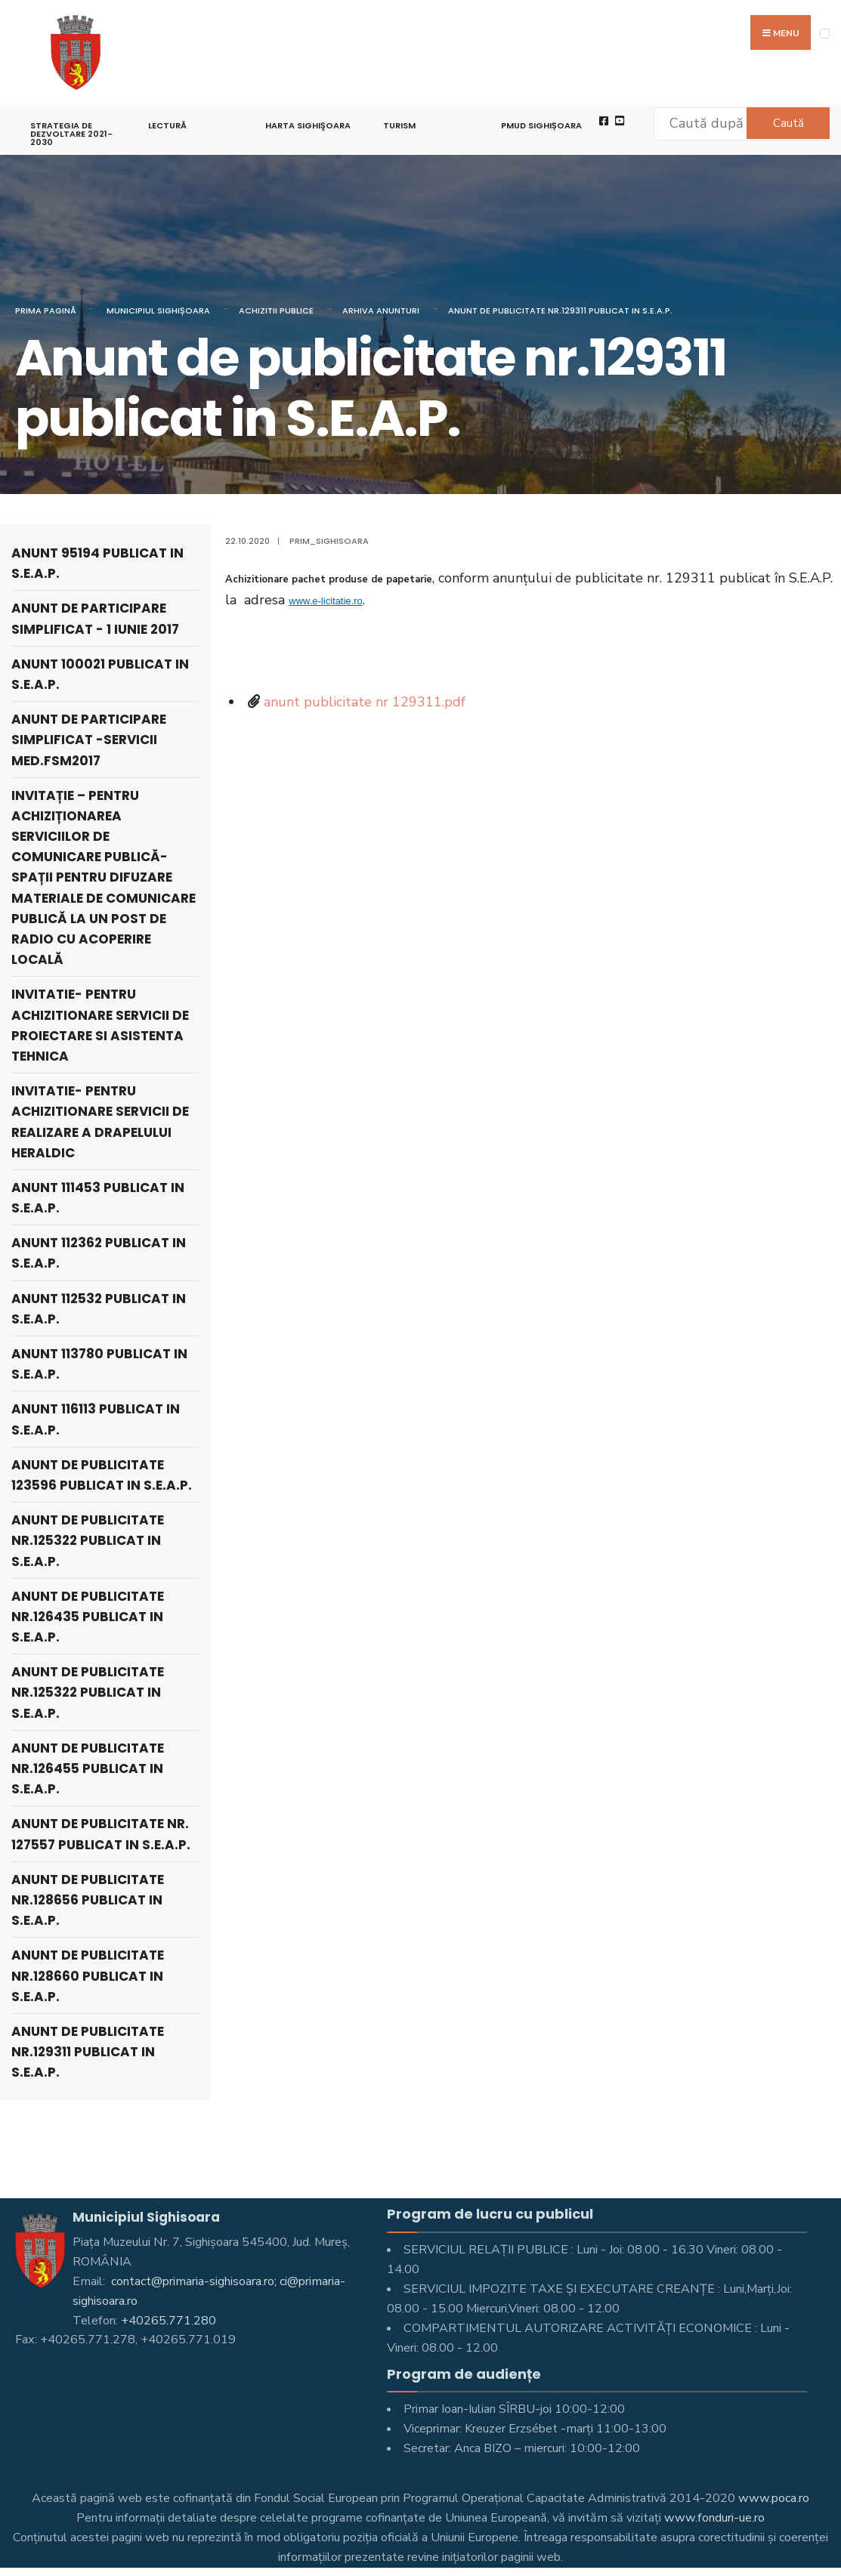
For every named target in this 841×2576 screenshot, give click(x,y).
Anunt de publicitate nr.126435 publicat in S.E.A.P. (87, 1616)
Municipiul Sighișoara (158, 310)
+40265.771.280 (168, 2320)
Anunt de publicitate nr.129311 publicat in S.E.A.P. (560, 310)
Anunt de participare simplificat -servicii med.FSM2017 (88, 739)
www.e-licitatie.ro (326, 601)
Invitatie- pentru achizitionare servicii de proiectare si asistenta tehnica (100, 1025)
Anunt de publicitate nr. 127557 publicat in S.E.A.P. (100, 1834)
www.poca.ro (773, 2498)
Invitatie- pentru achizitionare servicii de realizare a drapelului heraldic (100, 1122)
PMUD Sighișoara (541, 125)
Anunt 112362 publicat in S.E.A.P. (98, 1253)
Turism (399, 125)
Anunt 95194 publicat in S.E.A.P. (97, 563)
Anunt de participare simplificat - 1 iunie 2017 (95, 618)
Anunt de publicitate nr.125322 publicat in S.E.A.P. (87, 1540)
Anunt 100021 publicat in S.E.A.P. (100, 674)
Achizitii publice (276, 310)
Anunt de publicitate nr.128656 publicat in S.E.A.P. (87, 1899)
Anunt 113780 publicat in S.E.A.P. (99, 1364)
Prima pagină (45, 310)
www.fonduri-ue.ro (714, 2518)
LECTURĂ (167, 125)
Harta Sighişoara (308, 125)
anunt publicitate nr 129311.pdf (364, 702)
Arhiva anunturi (380, 310)
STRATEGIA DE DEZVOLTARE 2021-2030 (71, 133)
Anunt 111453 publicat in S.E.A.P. (97, 1197)
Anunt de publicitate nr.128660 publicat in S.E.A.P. (87, 1975)
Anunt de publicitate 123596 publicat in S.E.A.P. (101, 1475)
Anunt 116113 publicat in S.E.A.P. (95, 1419)
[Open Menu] (825, 34)
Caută (788, 123)
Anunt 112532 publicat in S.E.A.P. (98, 1309)
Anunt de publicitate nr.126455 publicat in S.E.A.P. (87, 1768)
